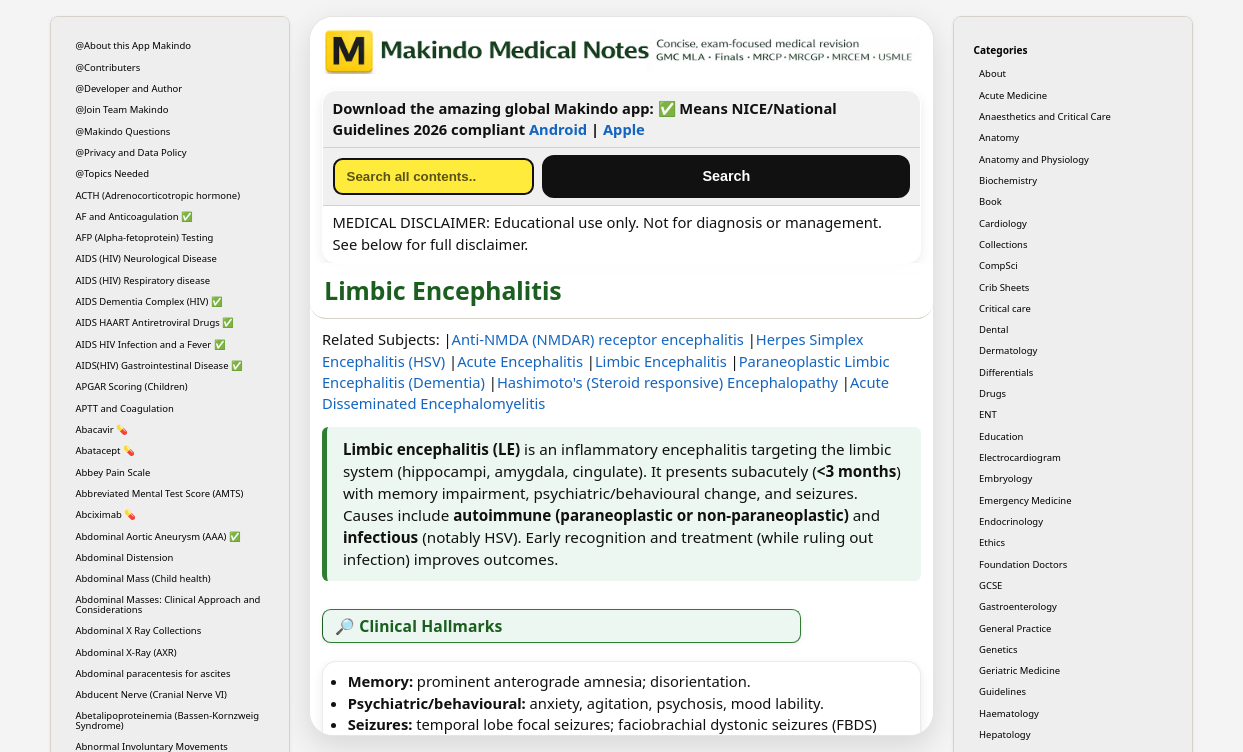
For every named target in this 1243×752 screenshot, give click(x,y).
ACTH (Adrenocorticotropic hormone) (158, 195)
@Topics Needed (113, 173)
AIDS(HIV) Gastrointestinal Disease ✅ (159, 365)
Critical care (1005, 308)
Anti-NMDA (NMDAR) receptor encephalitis (598, 339)
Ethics (992, 542)
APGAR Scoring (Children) (132, 386)
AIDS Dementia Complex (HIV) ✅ (149, 301)
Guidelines (1002, 691)
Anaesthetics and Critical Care (1045, 116)
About (992, 73)
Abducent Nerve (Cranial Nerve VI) (151, 694)
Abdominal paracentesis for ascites (153, 673)
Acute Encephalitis (520, 361)
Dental (993, 329)
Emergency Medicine (1025, 500)
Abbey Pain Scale (113, 472)
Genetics (998, 649)
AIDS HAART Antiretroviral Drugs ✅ (155, 322)
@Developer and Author (129, 88)
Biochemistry (1008, 180)
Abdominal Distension (125, 557)
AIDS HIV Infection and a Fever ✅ (151, 344)
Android (558, 129)
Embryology (1005, 478)
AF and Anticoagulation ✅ (135, 216)
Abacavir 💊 (102, 429)
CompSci (998, 265)
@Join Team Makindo (122, 109)
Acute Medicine (1013, 95)
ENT (988, 414)
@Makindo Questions (123, 131)
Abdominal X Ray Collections (139, 630)
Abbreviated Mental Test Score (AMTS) (160, 493)
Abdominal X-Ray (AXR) (126, 652)
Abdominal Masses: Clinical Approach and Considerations (168, 604)
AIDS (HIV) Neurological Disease (146, 258)
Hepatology (1004, 734)
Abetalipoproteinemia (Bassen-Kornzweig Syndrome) (168, 720)
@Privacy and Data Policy (131, 152)
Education (1001, 436)
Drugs (992, 393)
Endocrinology (1011, 521)
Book (990, 201)
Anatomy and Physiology (1034, 159)
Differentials (1006, 372)
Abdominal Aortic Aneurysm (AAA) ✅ (158, 536)
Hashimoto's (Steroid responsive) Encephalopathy (667, 382)
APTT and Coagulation (125, 408)
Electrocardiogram (1020, 457)
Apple (624, 129)
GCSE (990, 585)
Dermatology (1008, 350)
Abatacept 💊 (106, 450)
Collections (1003, 244)
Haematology (1009, 713)
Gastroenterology (1018, 606)
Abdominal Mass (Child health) (143, 578)
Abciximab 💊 (106, 514)
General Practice (1015, 628)
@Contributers (108, 67)
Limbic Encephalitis (661, 361)
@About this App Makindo (134, 45)
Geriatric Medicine (1019, 670)
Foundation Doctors (1023, 564)
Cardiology (1003, 223)
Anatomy (999, 137)
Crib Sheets (1004, 287)
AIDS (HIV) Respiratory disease (143, 280)
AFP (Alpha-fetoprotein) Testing (145, 237)
